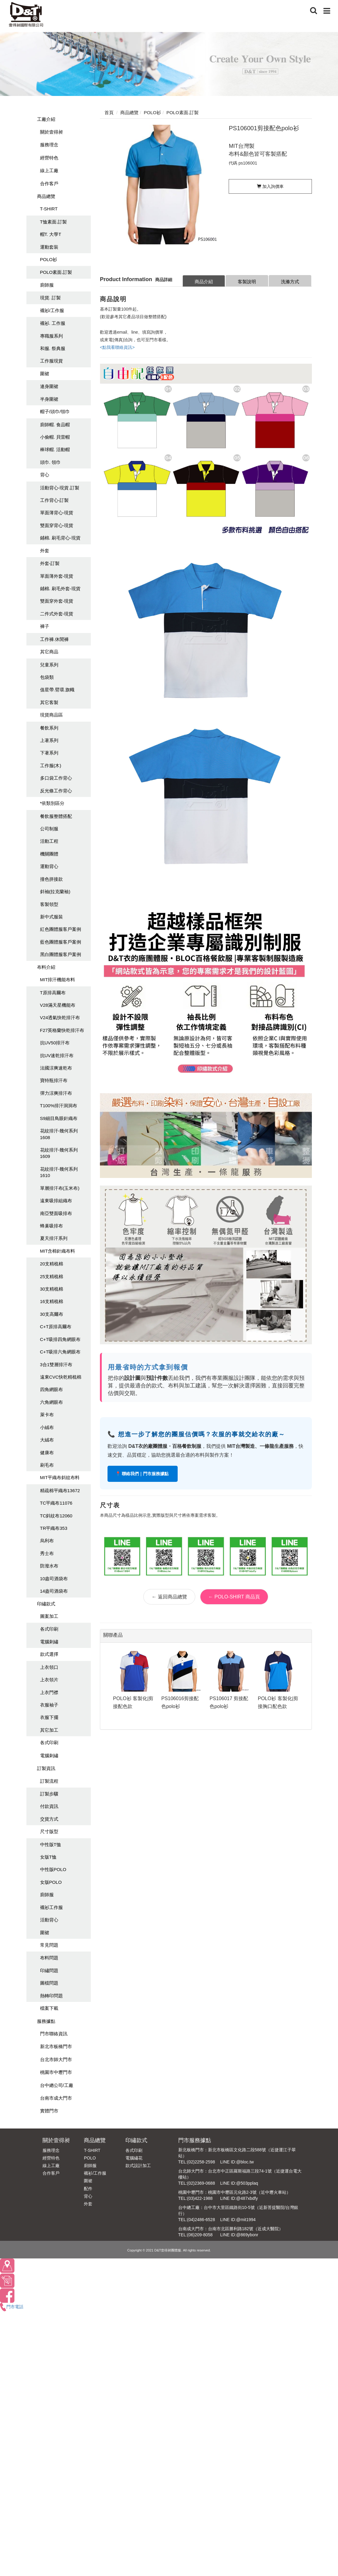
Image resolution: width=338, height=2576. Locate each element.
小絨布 (47, 1427)
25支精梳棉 (51, 1276)
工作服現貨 (51, 360)
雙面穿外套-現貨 (56, 601)
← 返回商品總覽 (169, 1596)
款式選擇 (49, 1654)
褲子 (44, 626)
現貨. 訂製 (50, 297)
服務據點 (46, 2021)
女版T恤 (48, 1857)
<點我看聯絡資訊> (117, 347)
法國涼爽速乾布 (56, 1067)
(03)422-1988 (200, 2198)
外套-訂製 (50, 563)
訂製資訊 (46, 1768)
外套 (44, 550)
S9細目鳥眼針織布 (58, 1118)
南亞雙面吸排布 (56, 1213)
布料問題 (49, 1957)
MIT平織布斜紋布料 (60, 1477)
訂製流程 (49, 1781)
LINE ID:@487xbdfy (239, 2198)
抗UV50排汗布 (55, 1042)
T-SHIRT (49, 208)
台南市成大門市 (56, 2098)
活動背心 (49, 1919)
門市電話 (11, 2306)
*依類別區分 (52, 803)
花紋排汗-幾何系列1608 (59, 1134)
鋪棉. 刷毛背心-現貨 (60, 537)
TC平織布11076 (56, 1503)
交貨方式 (49, 1819)
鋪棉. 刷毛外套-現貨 (60, 588)
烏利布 (47, 1540)
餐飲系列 (49, 727)
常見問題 (49, 1945)
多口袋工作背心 (56, 778)
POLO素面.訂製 (56, 272)
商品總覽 (46, 196)
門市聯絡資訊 (53, 2033)
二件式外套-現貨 (56, 613)
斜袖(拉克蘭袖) (55, 891)
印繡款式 (46, 1603)
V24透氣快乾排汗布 (60, 1017)
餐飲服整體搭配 (56, 816)
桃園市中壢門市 (56, 2072)
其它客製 (49, 702)
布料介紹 (46, 967)
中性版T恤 (50, 1844)
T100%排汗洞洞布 (58, 1105)
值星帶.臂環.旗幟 (57, 689)
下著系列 (49, 752)
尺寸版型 (49, 1831)
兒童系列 (49, 664)
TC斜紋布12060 (56, 1515)
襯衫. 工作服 (52, 323)
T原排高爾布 (53, 992)
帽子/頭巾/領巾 (55, 411)
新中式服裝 (51, 916)
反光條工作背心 (56, 790)
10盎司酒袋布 (54, 1578)
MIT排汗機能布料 (57, 979)
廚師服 (47, 285)
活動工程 (49, 841)
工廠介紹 (46, 119)
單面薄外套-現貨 (56, 576)
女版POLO (51, 1882)
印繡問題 (49, 1970)
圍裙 (44, 373)
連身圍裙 (49, 386)
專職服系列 (51, 336)
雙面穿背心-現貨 (56, 525)
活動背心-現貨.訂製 (59, 487)
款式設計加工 (138, 2165)
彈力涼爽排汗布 (56, 1093)
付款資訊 (49, 1806)
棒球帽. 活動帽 (55, 449)
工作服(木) (50, 765)
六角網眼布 (51, 1402)
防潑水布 (49, 1565)
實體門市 (49, 2110)
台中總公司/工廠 (56, 2085)
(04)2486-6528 (201, 2219)
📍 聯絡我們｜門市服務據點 (142, 1473)
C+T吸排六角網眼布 (60, 1351)
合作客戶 (49, 183)
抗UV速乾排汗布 (57, 1055)
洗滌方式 (290, 281)
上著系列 (49, 740)
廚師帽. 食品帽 (55, 424)
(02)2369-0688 (201, 2183)
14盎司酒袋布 (54, 1591)
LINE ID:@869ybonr (239, 2234)
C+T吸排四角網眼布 (60, 1339)
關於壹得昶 (51, 131)
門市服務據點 (194, 2140)
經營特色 (49, 157)
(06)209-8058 (200, 2234)
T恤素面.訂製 (53, 221)
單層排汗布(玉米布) (60, 1188)
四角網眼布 (51, 1389)
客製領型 (49, 904)
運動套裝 (49, 247)
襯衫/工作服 (52, 310)
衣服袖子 (49, 1704)
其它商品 (49, 651)
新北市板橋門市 (56, 2046)
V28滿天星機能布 (58, 1005)
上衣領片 (49, 1679)
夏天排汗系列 (53, 1238)
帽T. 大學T (50, 234)
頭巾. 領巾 (50, 462)
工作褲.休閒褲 (54, 639)
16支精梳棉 (51, 1301)
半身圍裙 (49, 399)
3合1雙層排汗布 (56, 1364)
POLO (90, 2158)
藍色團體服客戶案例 (60, 941)
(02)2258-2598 (201, 2161)
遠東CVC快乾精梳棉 (61, 1377)
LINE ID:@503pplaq (239, 2183)
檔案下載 (49, 2008)
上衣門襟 (49, 1692)
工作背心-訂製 (54, 500)
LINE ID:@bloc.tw (237, 2161)
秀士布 (47, 1553)
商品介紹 (204, 281)
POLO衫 (48, 259)
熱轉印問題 (51, 1995)
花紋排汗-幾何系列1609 (59, 1153)
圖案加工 (49, 1616)
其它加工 (49, 1730)
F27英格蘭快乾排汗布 (62, 1030)
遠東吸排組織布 (56, 1200)
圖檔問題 (49, 1983)
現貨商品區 (51, 714)
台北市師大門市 (56, 2059)
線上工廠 (49, 170)
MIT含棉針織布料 (57, 1251)
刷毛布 (47, 1465)
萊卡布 (47, 1414)
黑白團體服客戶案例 (60, 954)
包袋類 (47, 677)
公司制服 (49, 828)
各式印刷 (49, 1629)
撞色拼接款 (51, 879)
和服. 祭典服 (52, 348)
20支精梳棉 (51, 1263)
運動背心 (49, 866)
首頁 (109, 112)
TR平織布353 (53, 1528)
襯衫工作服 (51, 1907)
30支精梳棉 (51, 1288)
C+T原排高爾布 (56, 1326)
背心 (44, 474)
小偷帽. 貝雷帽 (55, 437)
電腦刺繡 (49, 1641)
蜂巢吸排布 (51, 1225)
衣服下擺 (49, 1717)
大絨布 (47, 1439)
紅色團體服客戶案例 (60, 929)
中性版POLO (53, 1869)
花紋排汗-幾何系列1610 (59, 1172)
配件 (88, 2188)
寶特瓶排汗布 (53, 1080)
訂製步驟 (49, 1793)
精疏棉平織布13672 (60, 1490)
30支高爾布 (51, 1314)
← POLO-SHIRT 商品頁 (234, 1596)
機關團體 (49, 853)
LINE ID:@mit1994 (238, 2219)
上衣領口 (49, 1667)
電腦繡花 (133, 2158)
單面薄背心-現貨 (56, 512)
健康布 (47, 1452)
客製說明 (247, 281)
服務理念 (49, 144)
